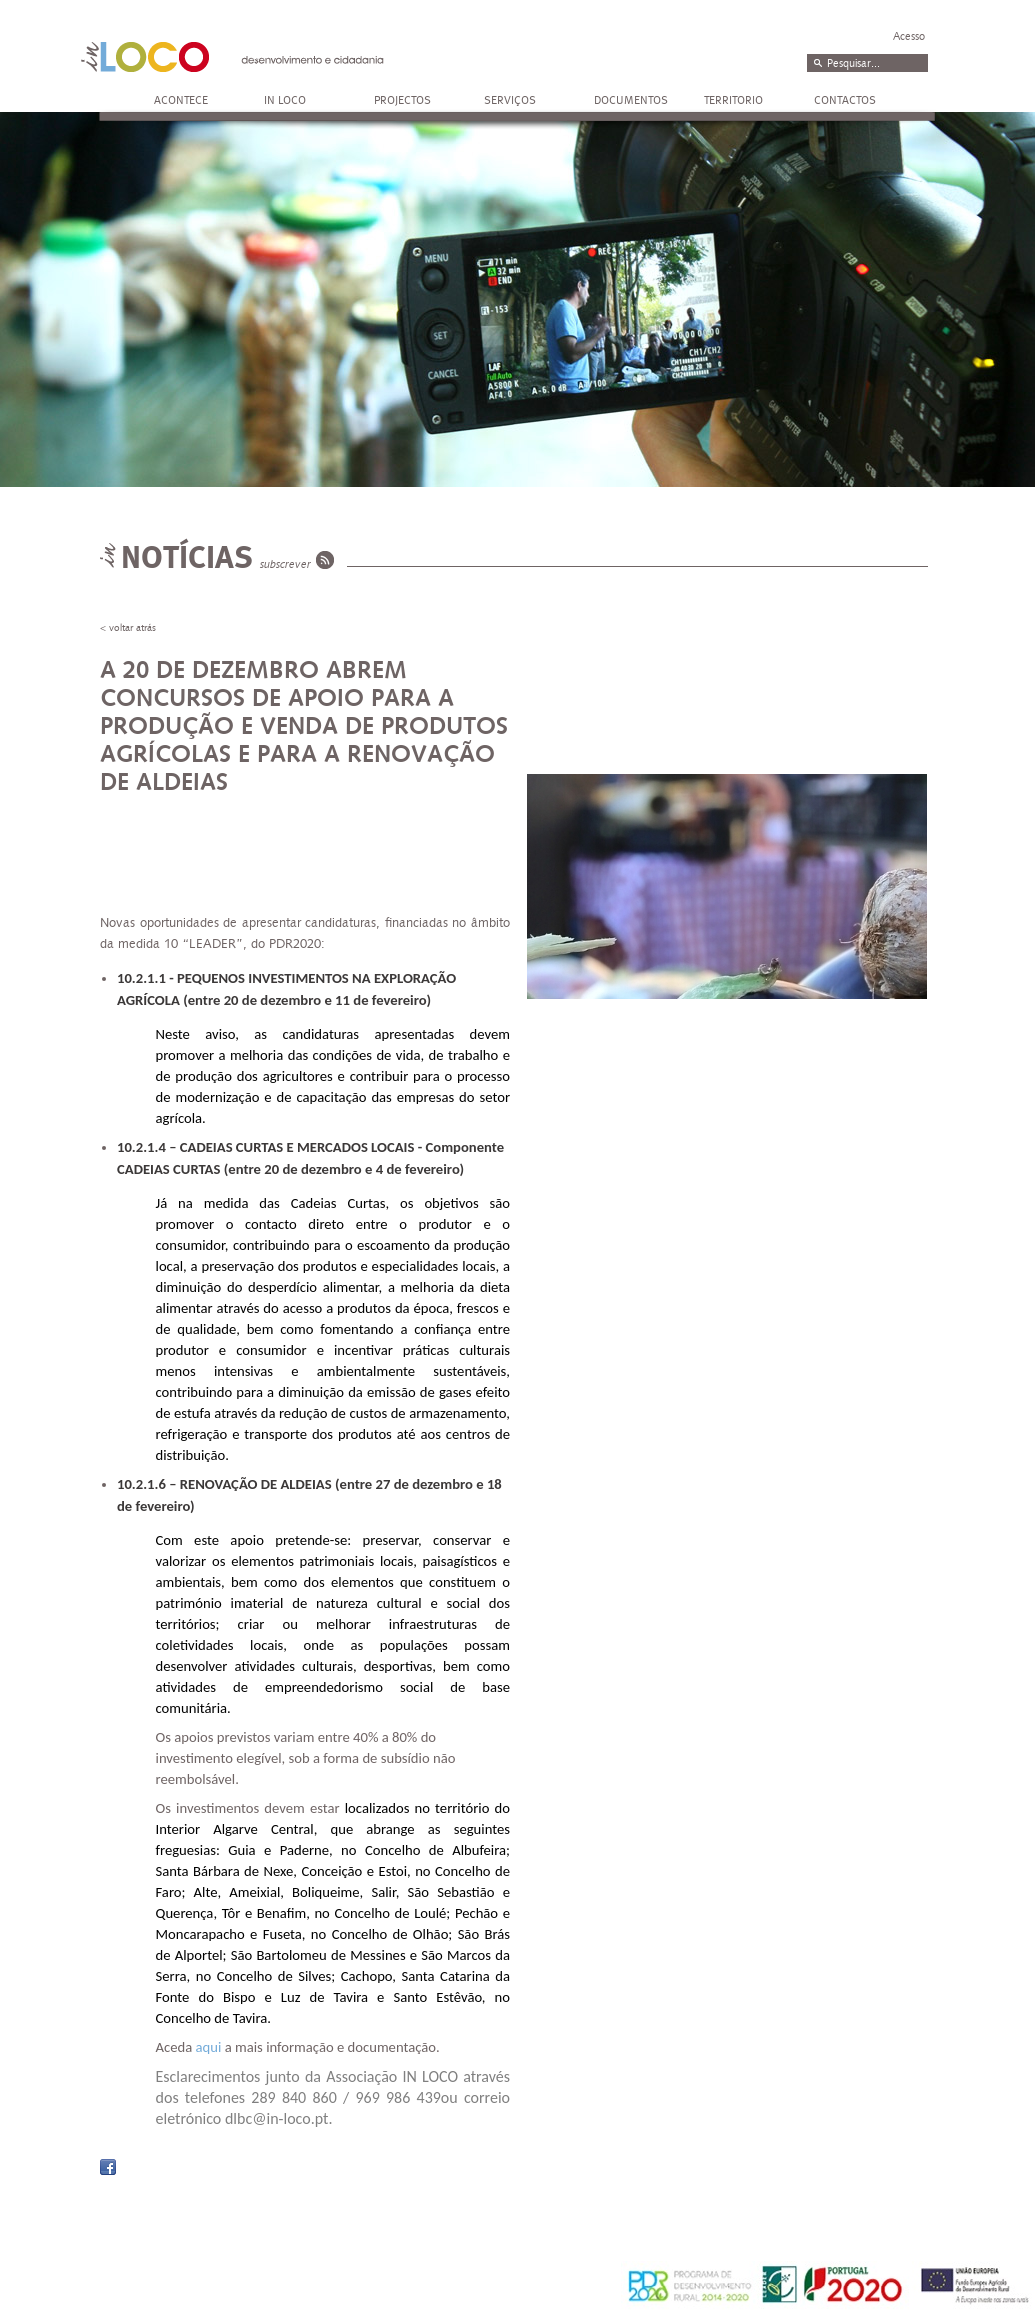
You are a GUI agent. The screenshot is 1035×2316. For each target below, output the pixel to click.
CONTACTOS (845, 100)
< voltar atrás (128, 628)
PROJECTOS (402, 100)
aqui (209, 2047)
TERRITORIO (733, 100)
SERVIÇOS (510, 100)
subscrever (285, 564)
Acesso (909, 36)
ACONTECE (181, 100)
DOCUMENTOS (631, 100)
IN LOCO (285, 100)
